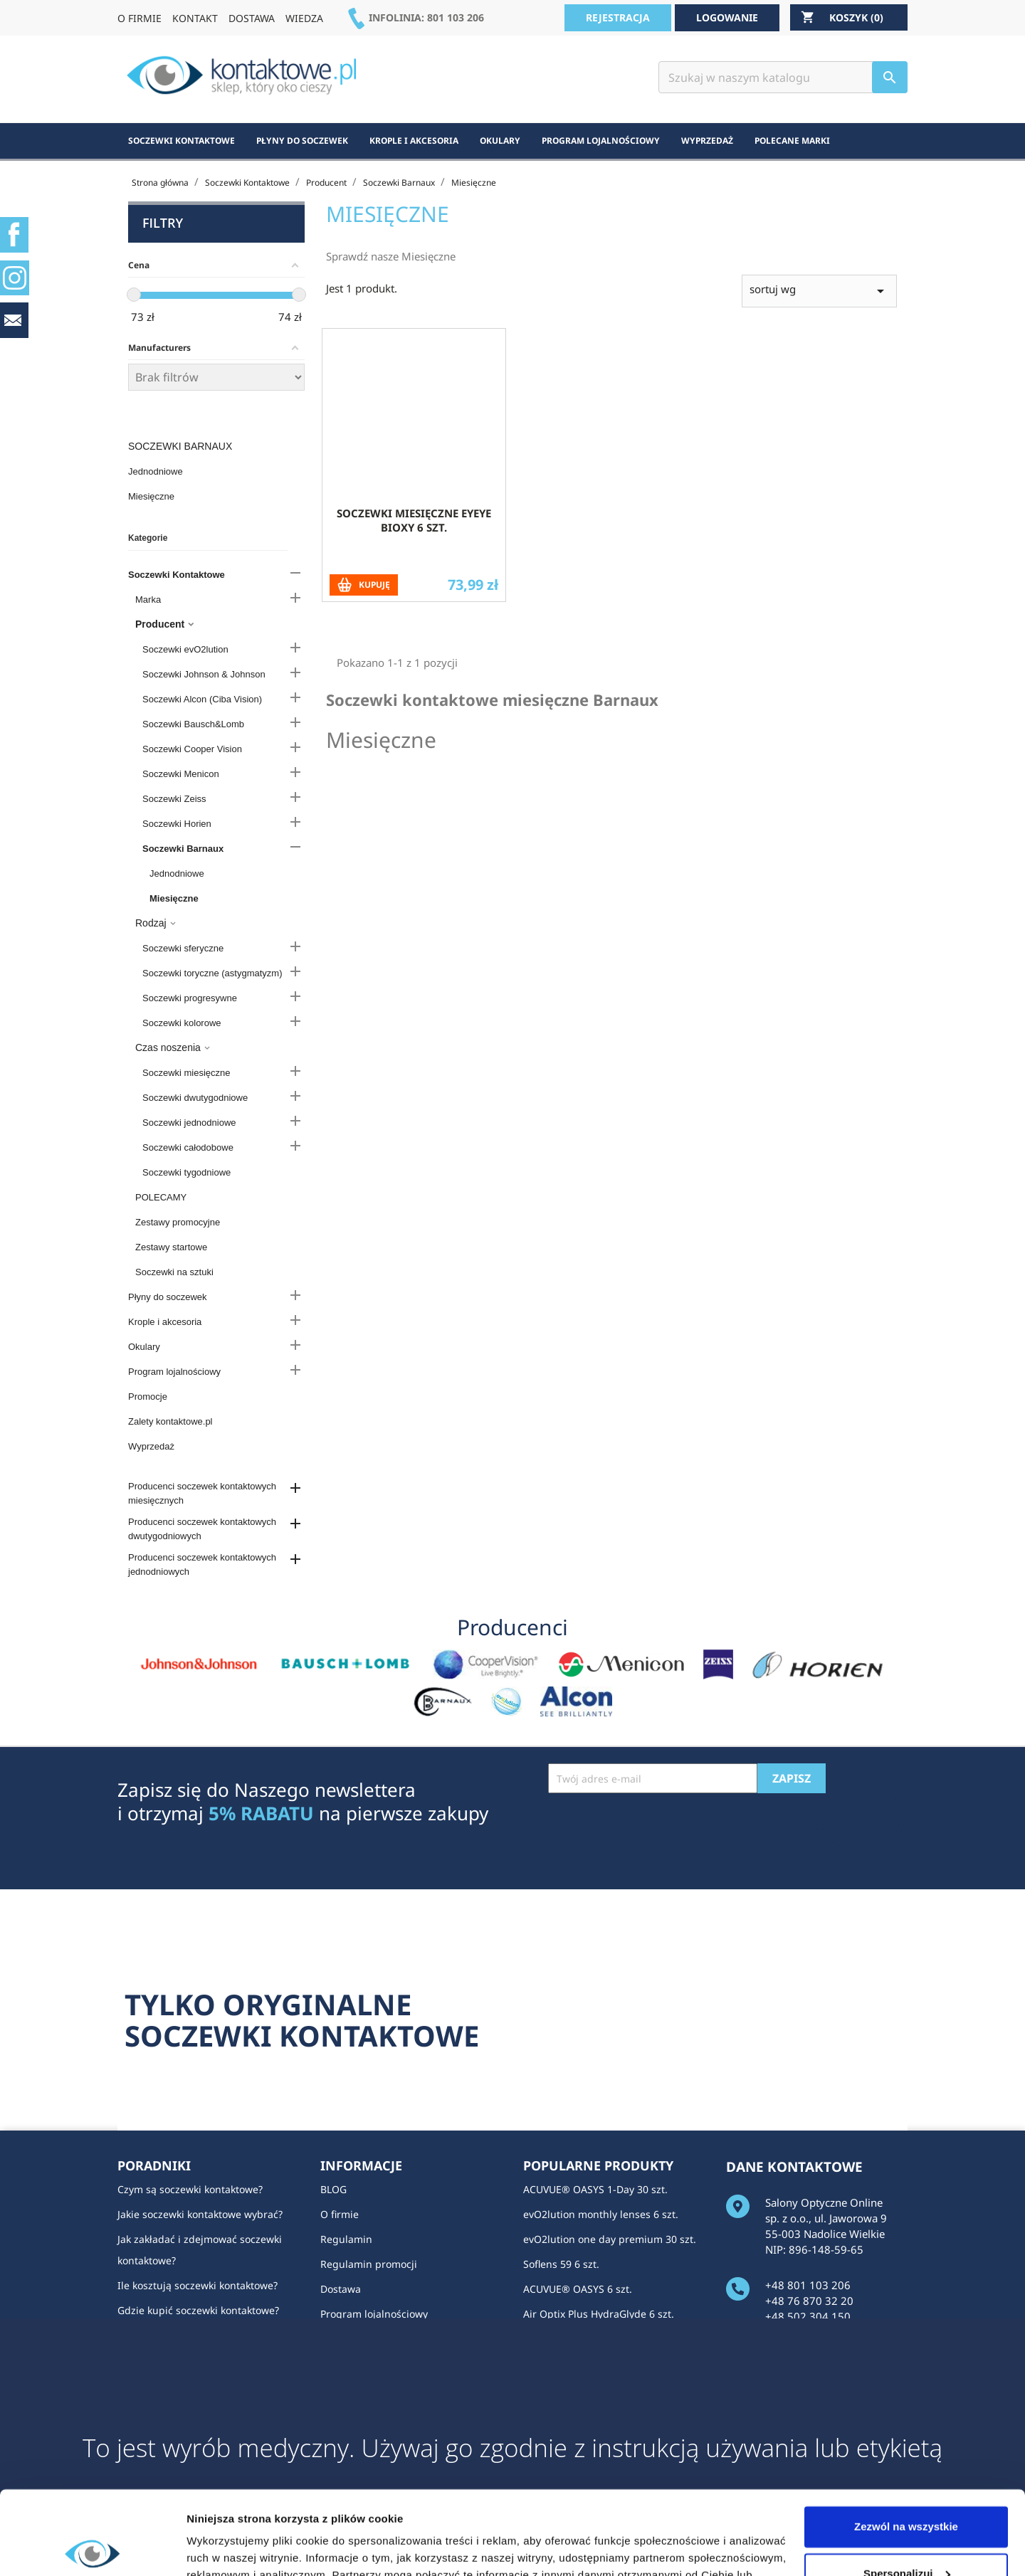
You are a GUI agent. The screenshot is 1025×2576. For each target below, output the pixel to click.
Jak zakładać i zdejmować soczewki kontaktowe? (199, 2249)
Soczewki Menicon (180, 774)
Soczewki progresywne (189, 998)
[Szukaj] (783, 77)
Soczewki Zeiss (174, 798)
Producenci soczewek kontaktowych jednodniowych (202, 1564)
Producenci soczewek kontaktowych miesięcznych (202, 1493)
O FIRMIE (139, 18)
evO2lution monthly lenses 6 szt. (600, 2214)
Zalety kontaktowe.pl (170, 1421)
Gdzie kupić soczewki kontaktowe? (198, 2310)
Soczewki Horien (176, 823)
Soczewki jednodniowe (189, 1122)
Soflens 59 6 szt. (561, 2264)
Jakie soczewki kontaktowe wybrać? (200, 2214)
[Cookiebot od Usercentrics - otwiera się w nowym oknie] (92, 2548)
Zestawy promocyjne (177, 1222)
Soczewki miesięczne (186, 1072)
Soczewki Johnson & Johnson (204, 674)
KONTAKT (195, 18)
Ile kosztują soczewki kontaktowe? (197, 2285)
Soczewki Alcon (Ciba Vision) (202, 699)
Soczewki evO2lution (185, 649)
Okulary (144, 1346)
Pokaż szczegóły (229, 2548)
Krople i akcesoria (164, 1321)
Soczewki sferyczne (183, 948)
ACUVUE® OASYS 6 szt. (577, 2289)
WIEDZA (304, 18)
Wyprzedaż (151, 1446)
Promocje (147, 1396)
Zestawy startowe (171, 1247)
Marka (148, 599)
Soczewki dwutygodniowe (195, 1097)
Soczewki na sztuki (174, 1272)
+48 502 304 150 (808, 2316)
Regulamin (346, 2239)
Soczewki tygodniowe (186, 1172)
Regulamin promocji (368, 2264)
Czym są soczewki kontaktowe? (190, 2189)
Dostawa (340, 2289)
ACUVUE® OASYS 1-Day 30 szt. (595, 2189)
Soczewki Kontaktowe (176, 574)
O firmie (339, 2214)
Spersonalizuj (906, 2489)
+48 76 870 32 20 (809, 2300)
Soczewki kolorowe (181, 1023)
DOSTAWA (251, 18)
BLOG (333, 2189)
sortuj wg (819, 313)
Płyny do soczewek (167, 1297)
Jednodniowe (155, 471)
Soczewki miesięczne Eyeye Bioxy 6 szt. (414, 543)
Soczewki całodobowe (187, 1147)
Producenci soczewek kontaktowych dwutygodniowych (202, 1528)
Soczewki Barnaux (180, 446)
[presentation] (656, 1828)
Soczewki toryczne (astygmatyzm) (212, 973)
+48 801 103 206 (808, 2285)
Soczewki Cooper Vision (192, 749)
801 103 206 (455, 17)
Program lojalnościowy (174, 1371)
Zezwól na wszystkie (906, 2443)
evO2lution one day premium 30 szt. (609, 2239)
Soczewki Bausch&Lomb (193, 724)
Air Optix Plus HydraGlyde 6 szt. (598, 2314)
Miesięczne (151, 496)
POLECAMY (160, 1197)
